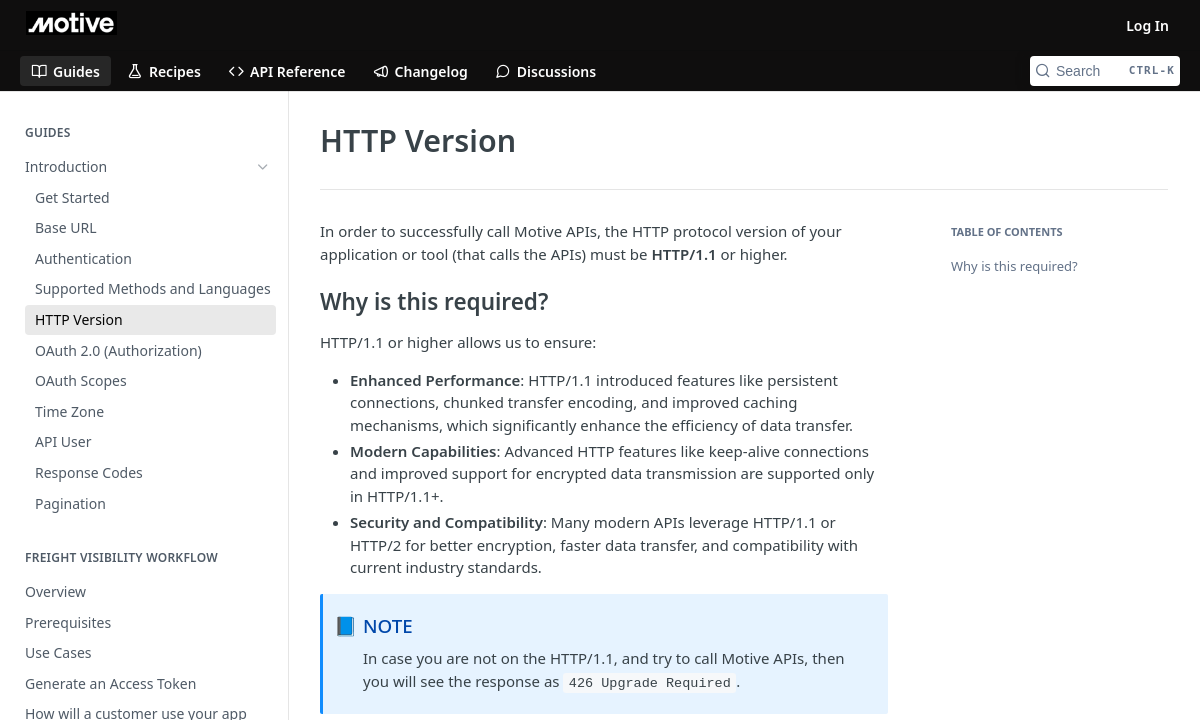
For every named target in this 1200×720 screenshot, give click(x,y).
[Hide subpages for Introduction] (263, 167)
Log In (1147, 25)
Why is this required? (1014, 266)
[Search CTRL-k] (1105, 71)
